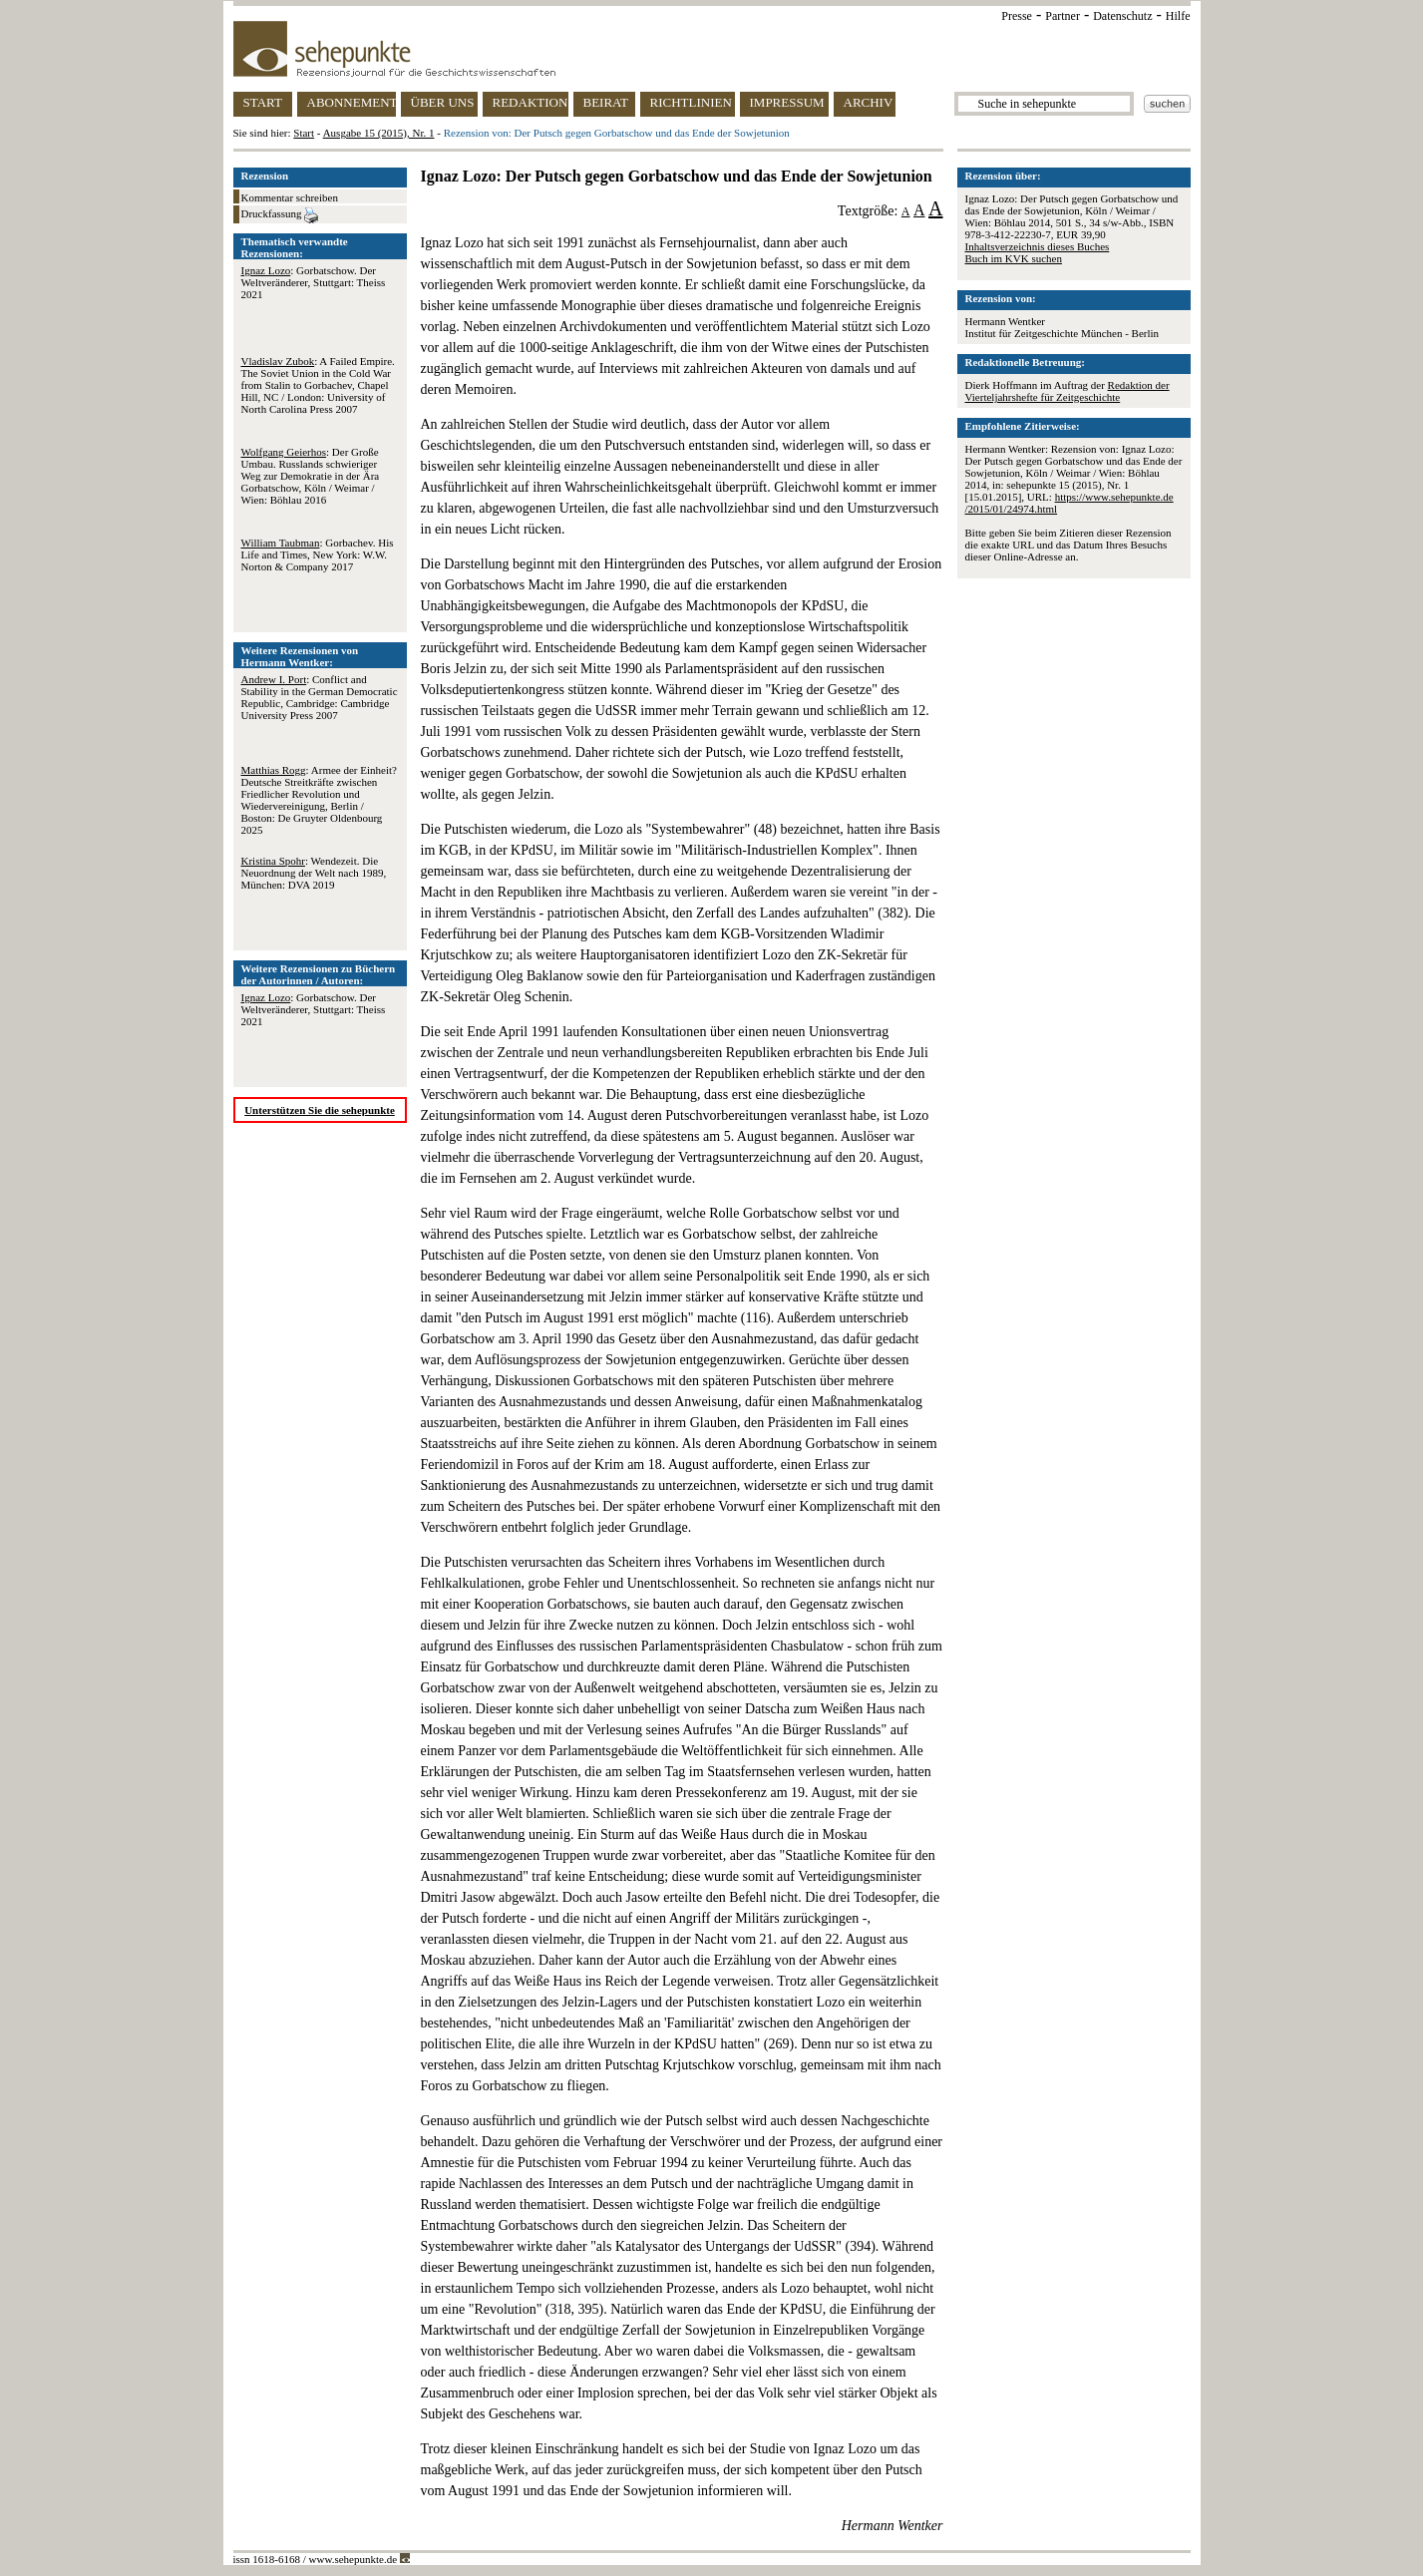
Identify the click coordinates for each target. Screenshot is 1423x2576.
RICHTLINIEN (691, 102)
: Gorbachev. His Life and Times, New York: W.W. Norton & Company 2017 (317, 554)
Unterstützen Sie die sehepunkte (319, 1110)
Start (303, 133)
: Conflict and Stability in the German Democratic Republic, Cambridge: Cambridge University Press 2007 (319, 697)
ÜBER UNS (443, 102)
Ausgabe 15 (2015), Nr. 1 (379, 133)
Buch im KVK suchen (1013, 258)
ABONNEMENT (351, 102)
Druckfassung (280, 215)
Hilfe (1178, 16)
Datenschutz (1122, 16)
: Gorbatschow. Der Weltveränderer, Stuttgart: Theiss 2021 (313, 282)
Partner (1062, 16)
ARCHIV (868, 102)
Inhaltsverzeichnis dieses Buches (1037, 246)
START (262, 102)
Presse (1016, 16)
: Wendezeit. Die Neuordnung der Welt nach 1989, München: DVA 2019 (314, 873)
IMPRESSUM (787, 102)
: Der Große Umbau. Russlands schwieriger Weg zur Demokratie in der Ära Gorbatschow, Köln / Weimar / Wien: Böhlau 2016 (310, 476)
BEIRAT (606, 102)
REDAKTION (530, 102)
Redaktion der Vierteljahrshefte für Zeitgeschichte (1067, 391)
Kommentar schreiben (289, 197)
